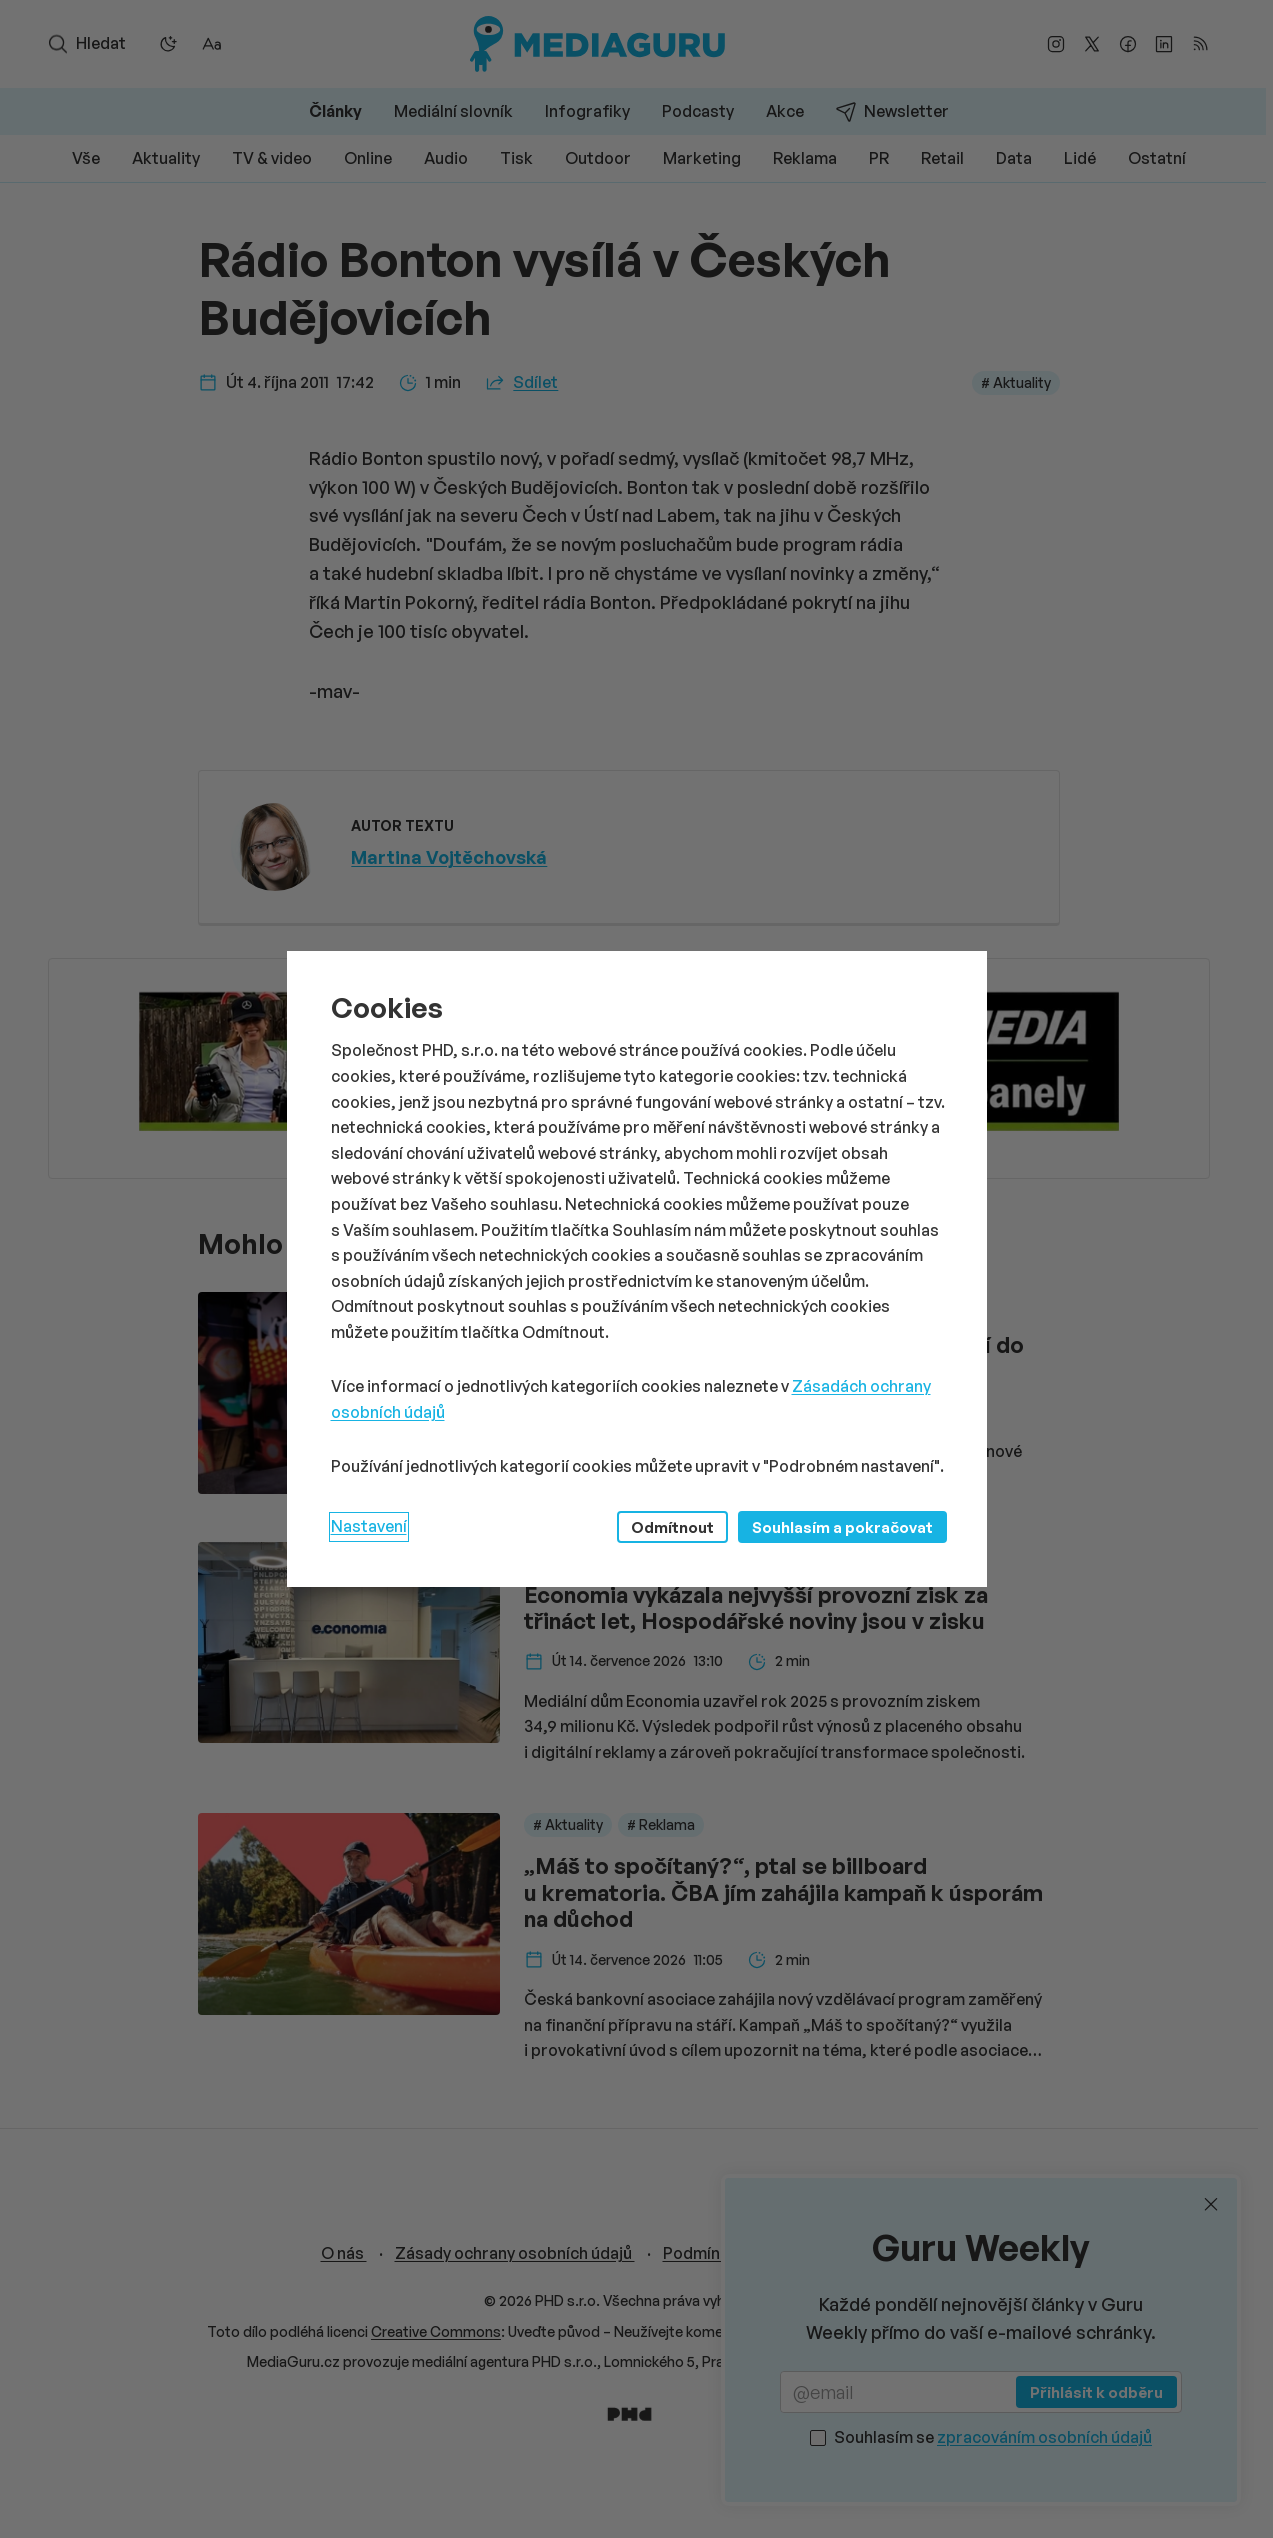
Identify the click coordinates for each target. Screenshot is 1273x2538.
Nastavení (369, 1526)
